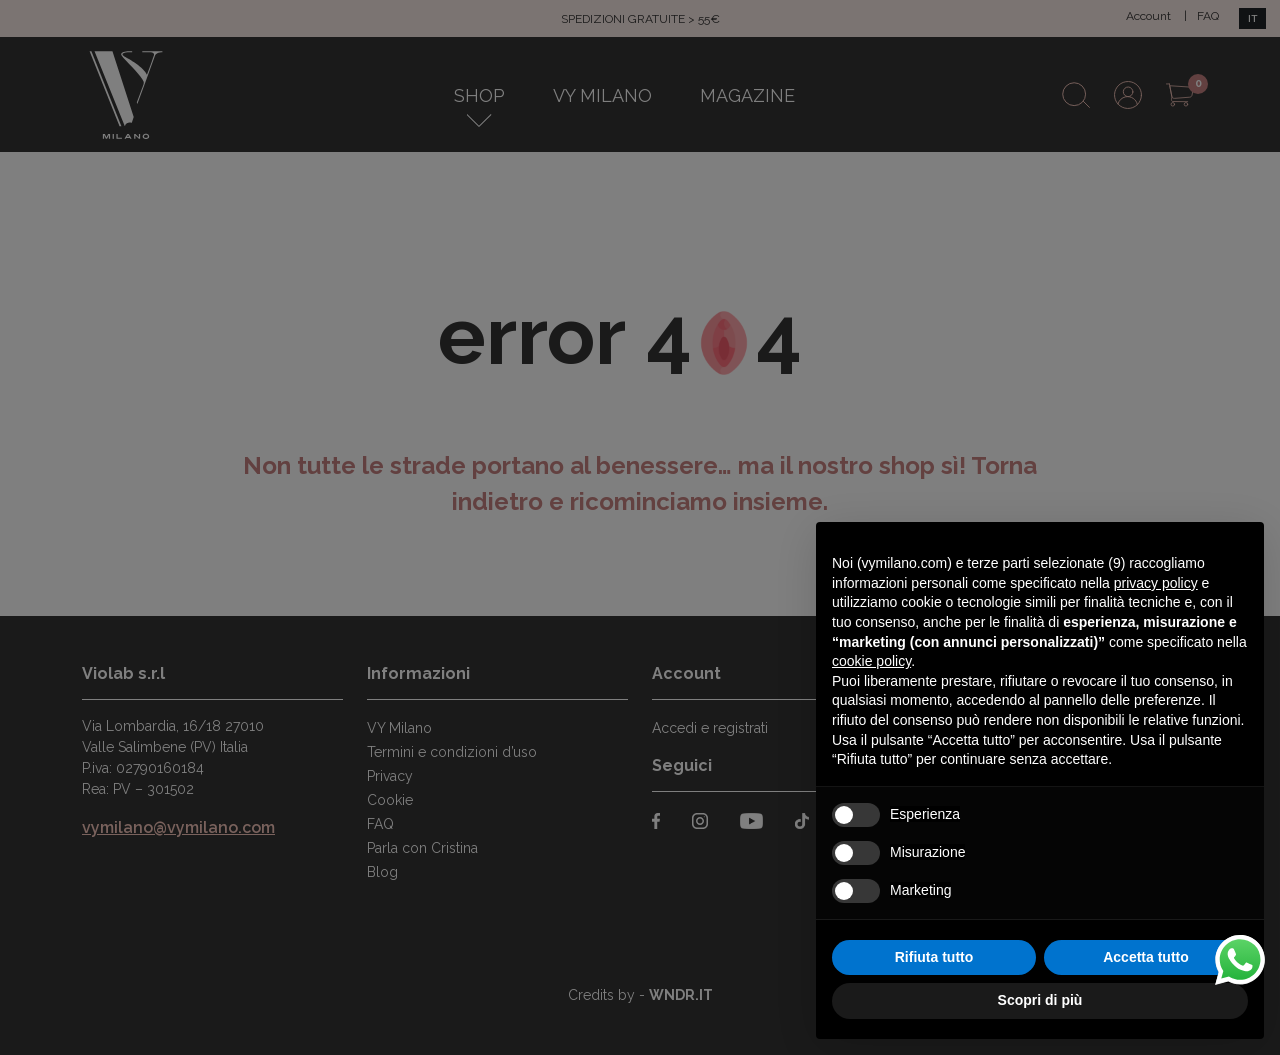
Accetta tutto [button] (1146, 957)
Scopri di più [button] (1040, 1000)
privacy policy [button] (1156, 583)
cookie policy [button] (871, 661)
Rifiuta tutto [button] (934, 957)
